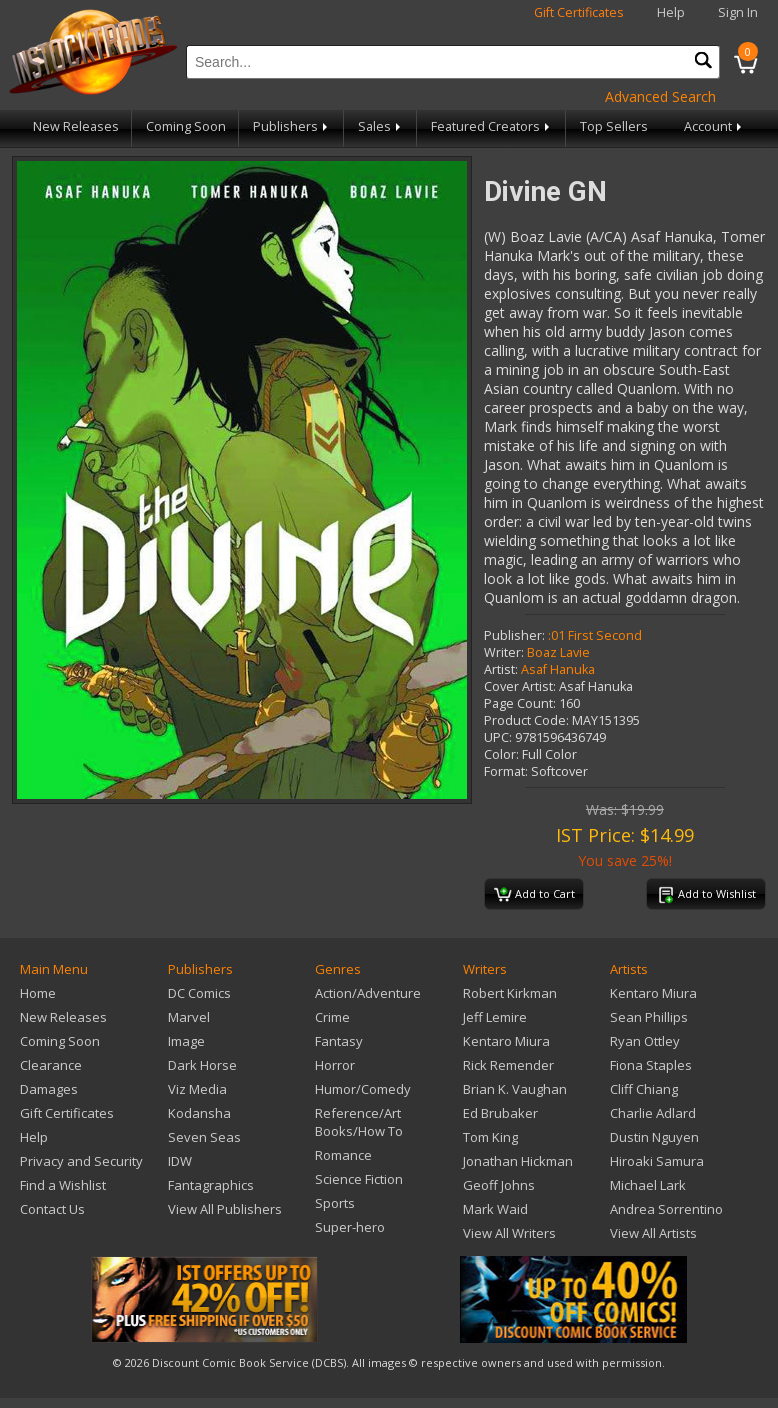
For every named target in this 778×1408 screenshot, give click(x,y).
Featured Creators (492, 126)
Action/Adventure (368, 993)
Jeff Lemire (495, 1017)
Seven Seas (204, 1137)
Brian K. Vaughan (515, 1089)
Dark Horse (202, 1065)
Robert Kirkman (510, 993)
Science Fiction (359, 1179)
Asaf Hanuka (558, 669)
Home (38, 993)
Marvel (189, 1017)
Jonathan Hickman (518, 1161)
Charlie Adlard (653, 1113)
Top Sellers (614, 126)
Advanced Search (660, 96)
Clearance (51, 1065)
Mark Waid (495, 1209)
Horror (335, 1065)
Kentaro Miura (506, 1041)
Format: (506, 771)
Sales (381, 126)
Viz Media (197, 1089)
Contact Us (52, 1209)
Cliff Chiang (644, 1089)
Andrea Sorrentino (666, 1209)
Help (671, 12)
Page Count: (520, 703)
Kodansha (199, 1113)
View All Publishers (225, 1209)
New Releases (76, 126)
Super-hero (350, 1227)
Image (186, 1041)
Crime (332, 1017)
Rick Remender (508, 1065)
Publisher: (514, 635)
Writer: (504, 652)
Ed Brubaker (500, 1113)
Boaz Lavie (558, 652)
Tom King (490, 1137)
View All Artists (653, 1233)
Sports (335, 1203)
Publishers (292, 126)
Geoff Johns (499, 1185)
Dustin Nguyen (654, 1137)
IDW (180, 1161)
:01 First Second (595, 635)
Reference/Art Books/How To (359, 1122)
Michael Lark (648, 1185)
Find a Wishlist (63, 1185)
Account (714, 126)
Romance (343, 1155)
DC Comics (199, 993)
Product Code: (526, 720)
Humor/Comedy (363, 1089)
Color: (501, 754)
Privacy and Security (81, 1161)
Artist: (501, 669)
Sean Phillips (649, 1017)
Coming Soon (186, 126)
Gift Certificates (579, 12)
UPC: (498, 737)
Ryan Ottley (645, 1041)
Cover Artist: (520, 686)
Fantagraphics (211, 1185)
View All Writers (509, 1233)
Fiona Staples (651, 1065)
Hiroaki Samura (657, 1161)
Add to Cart (534, 895)
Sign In (738, 12)
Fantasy (339, 1041)
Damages (49, 1089)
